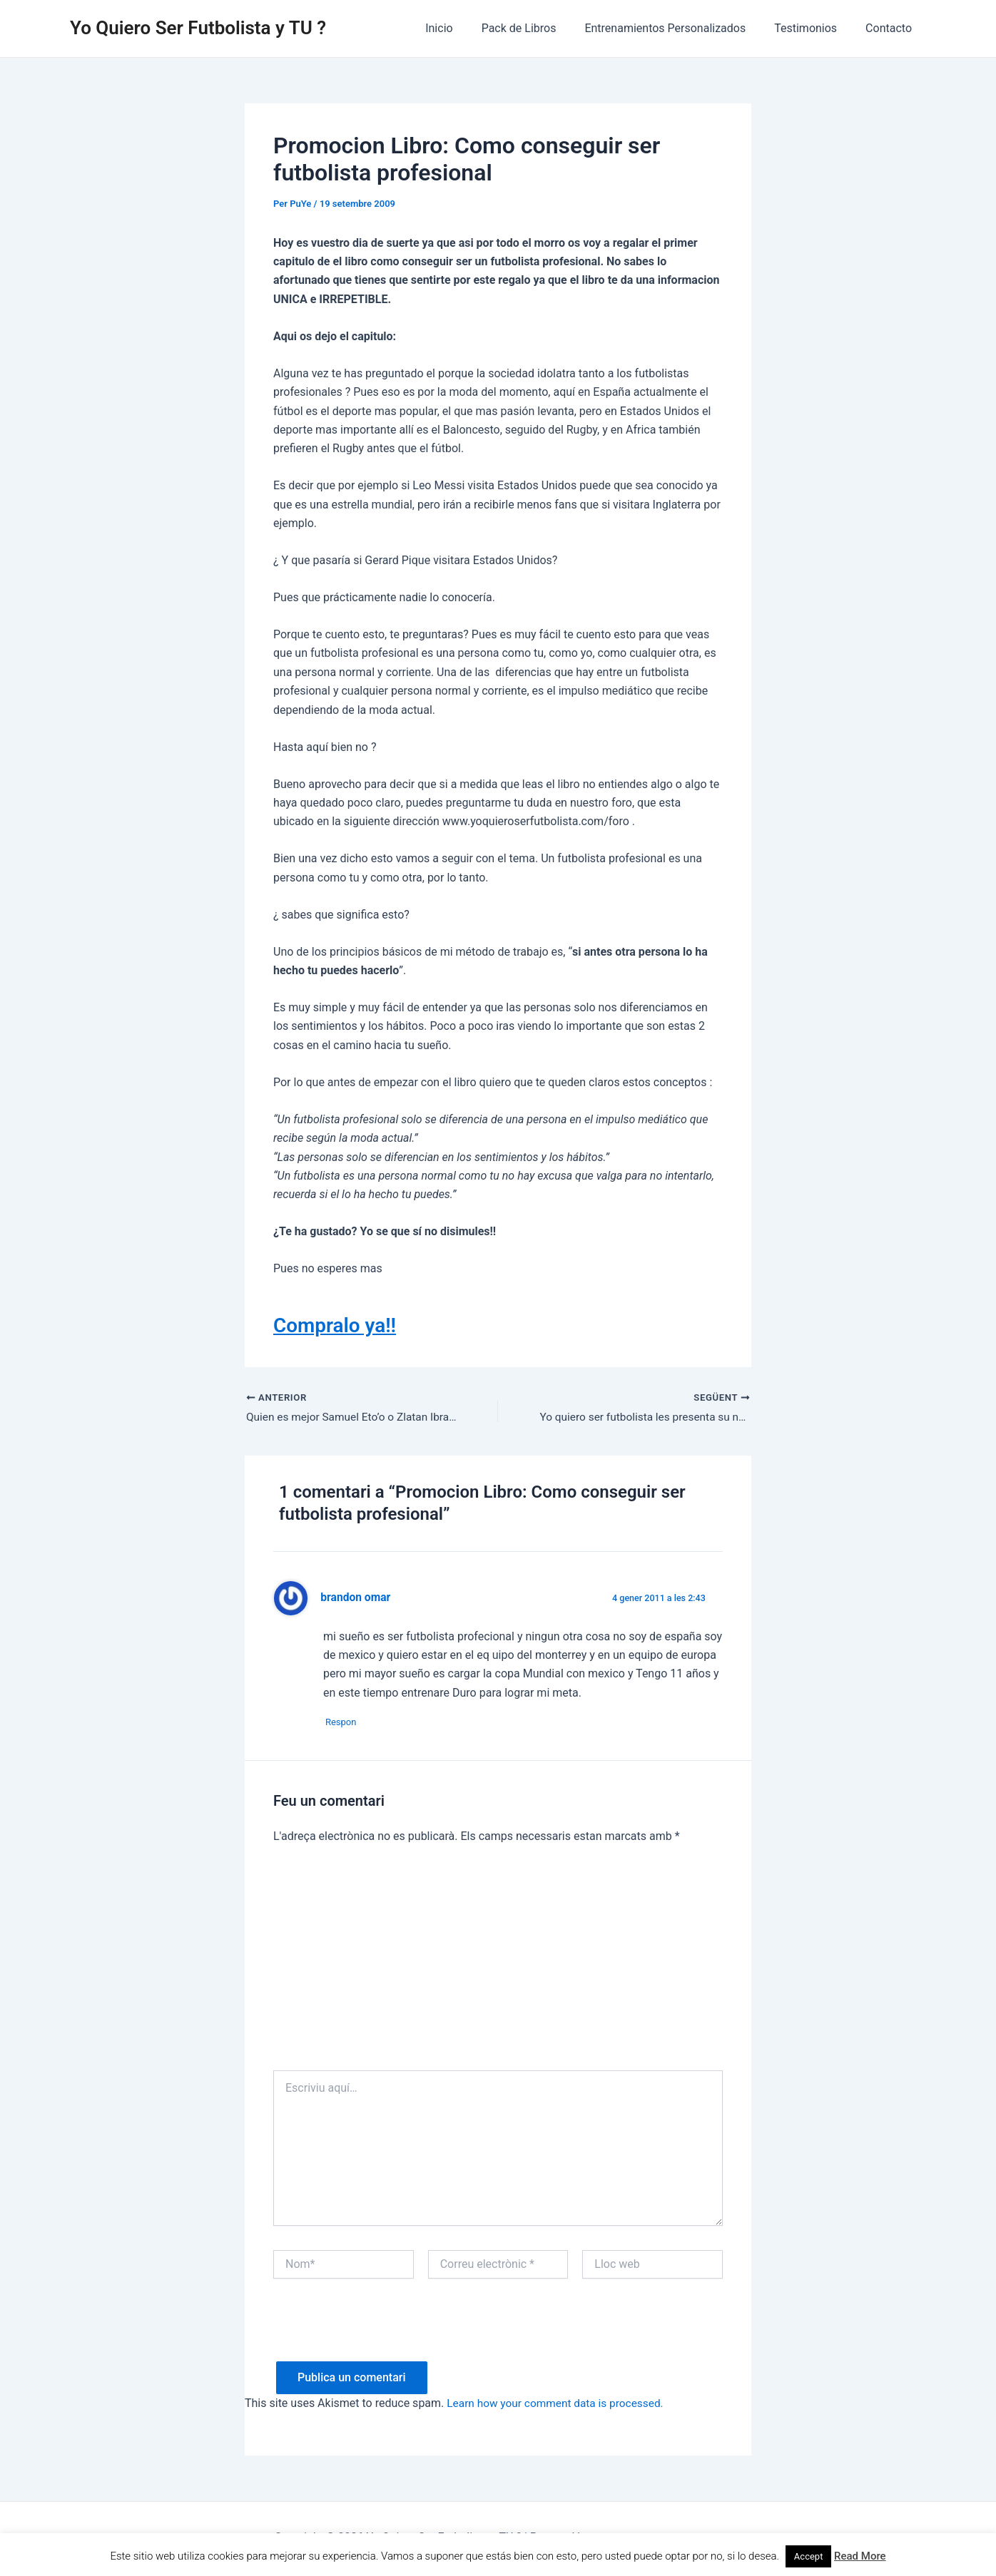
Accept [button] (808, 2556)
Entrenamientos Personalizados (679, 28)
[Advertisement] (498, 1966)
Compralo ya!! (339, 1324)
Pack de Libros (539, 28)
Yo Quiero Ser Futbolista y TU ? (198, 28)
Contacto (891, 28)
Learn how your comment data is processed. (559, 2406)
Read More (860, 2556)
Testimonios (814, 28)
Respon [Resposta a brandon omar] (346, 1724)
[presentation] (381, 2336)
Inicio (464, 28)
